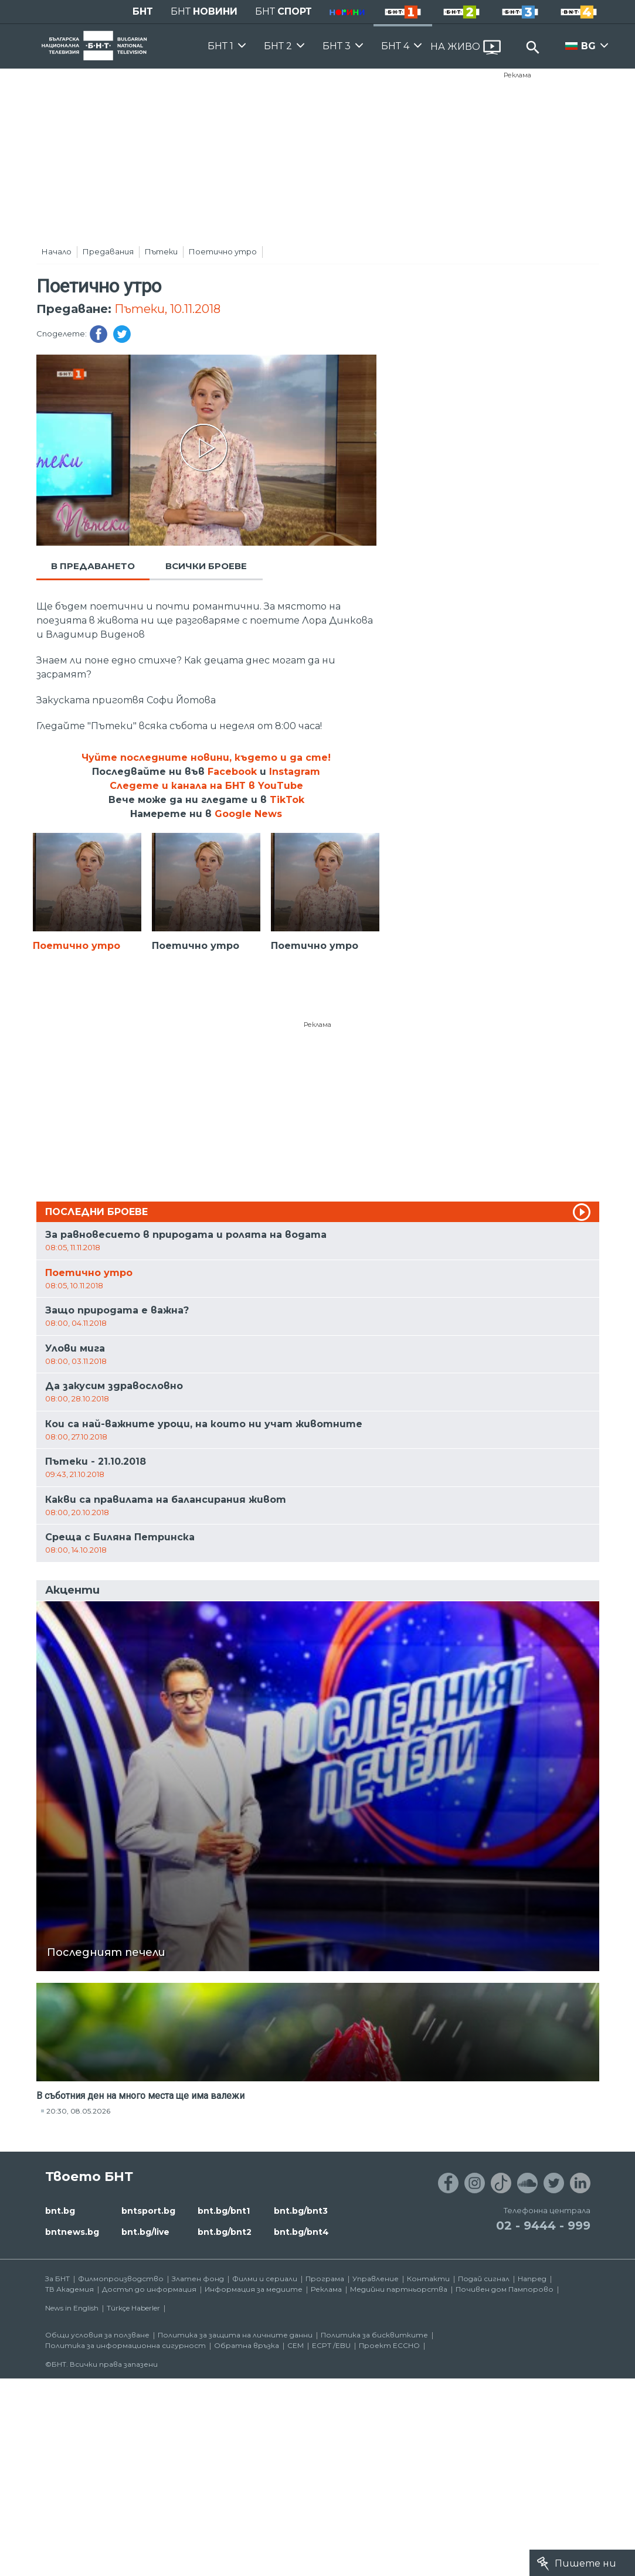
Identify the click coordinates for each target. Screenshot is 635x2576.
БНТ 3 (336, 46)
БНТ (143, 11)
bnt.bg (60, 2211)
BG (588, 46)
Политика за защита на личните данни (235, 2334)
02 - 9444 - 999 (543, 2225)
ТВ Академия (69, 2289)
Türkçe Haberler (133, 2307)
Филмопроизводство (121, 2278)
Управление (375, 2278)
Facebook (232, 771)
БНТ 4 (395, 46)
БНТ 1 (220, 46)
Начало (57, 251)
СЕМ (295, 2345)
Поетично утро (223, 251)
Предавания (108, 251)
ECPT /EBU (331, 2345)
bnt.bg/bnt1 (224, 2211)
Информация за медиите (254, 2289)
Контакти (428, 2278)
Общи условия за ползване (97, 2334)
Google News (248, 813)
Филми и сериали (264, 2278)
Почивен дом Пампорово (504, 2289)
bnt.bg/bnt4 (301, 2232)
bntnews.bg (72, 2232)
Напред (532, 2278)
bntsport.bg (148, 2211)
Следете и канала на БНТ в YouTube (206, 785)
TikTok (287, 799)
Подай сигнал (484, 2278)
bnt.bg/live (145, 2232)
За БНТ (57, 2278)
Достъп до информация (149, 2289)
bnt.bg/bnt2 (225, 2232)
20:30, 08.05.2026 (78, 2111)
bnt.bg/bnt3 (301, 2211)
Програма (324, 2278)
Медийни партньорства (398, 2289)
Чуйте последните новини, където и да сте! (206, 757)
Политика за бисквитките (374, 2334)
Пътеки (161, 251)
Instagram (294, 771)
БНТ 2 (278, 46)
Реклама (517, 75)
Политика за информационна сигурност (125, 2345)
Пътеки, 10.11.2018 (167, 309)
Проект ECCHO (389, 2345)
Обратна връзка (246, 2345)
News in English (72, 2307)
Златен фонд (198, 2278)
